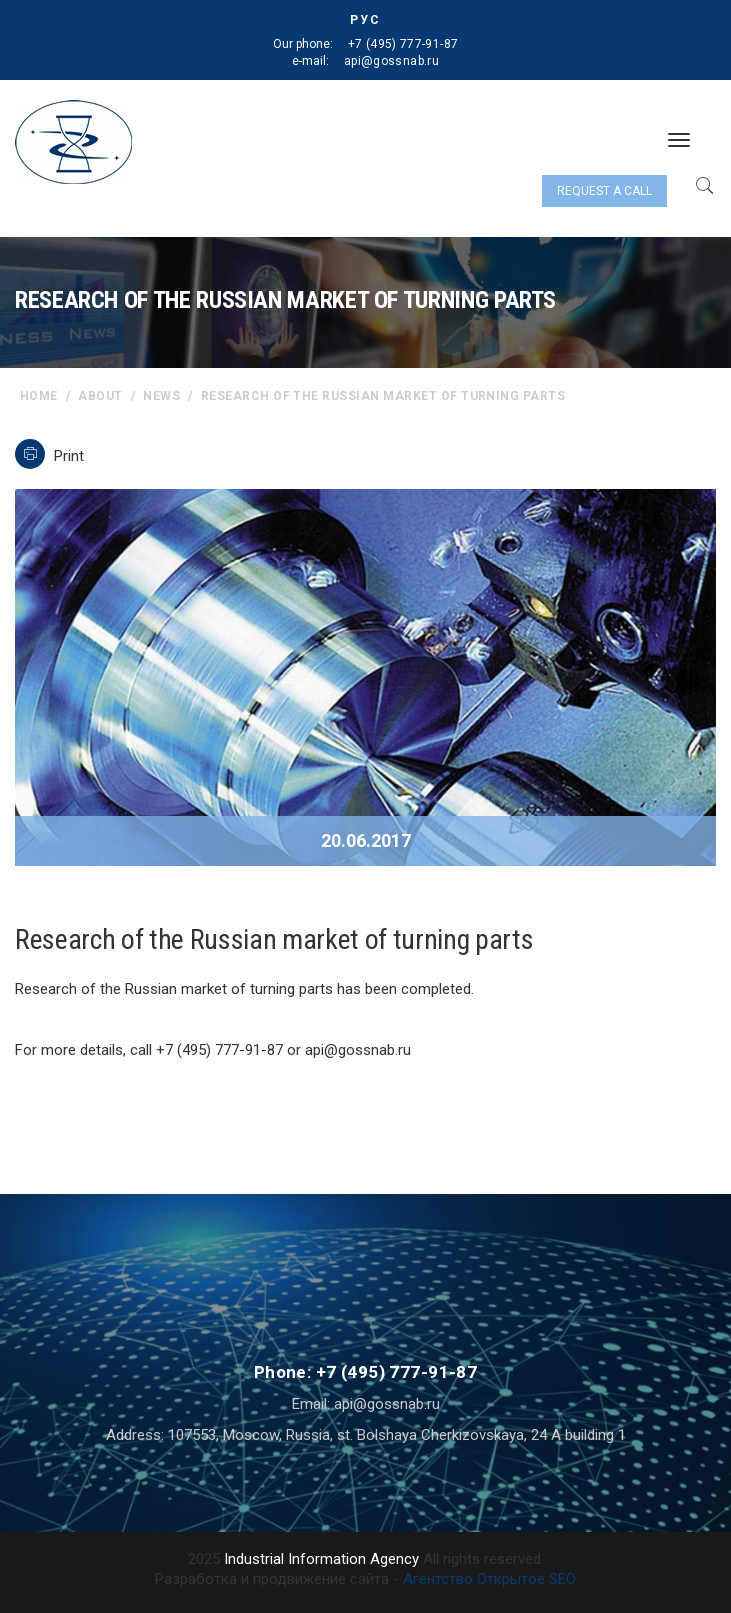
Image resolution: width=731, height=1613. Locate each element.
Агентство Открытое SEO (489, 1579)
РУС (365, 20)
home (39, 396)
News (161, 396)
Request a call (604, 191)
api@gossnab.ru (391, 61)
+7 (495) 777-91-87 (403, 44)
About (100, 396)
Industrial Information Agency (321, 1559)
